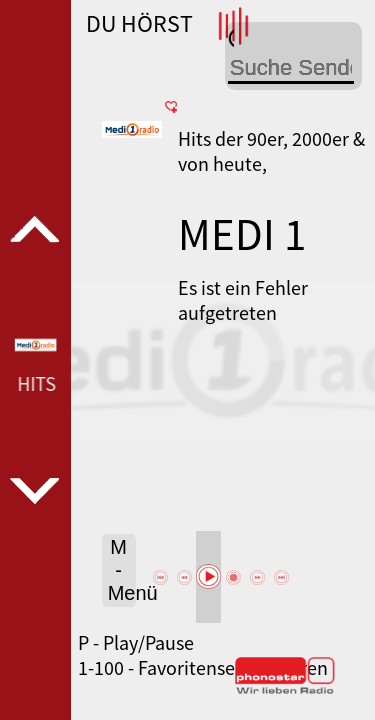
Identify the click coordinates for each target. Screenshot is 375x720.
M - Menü (122, 570)
